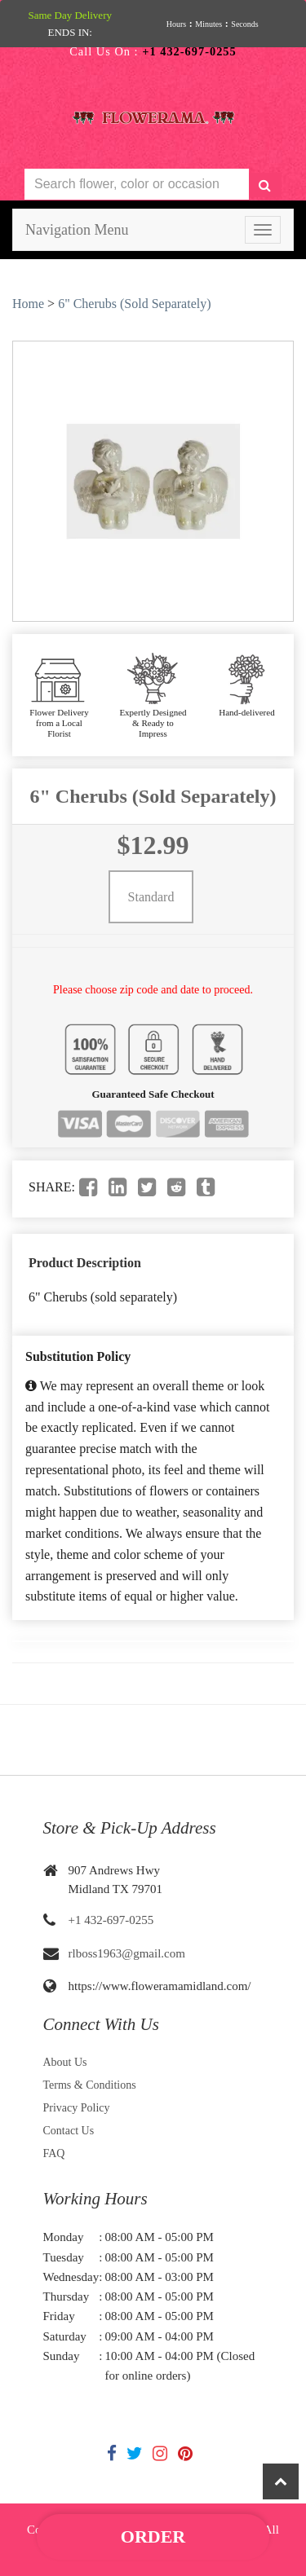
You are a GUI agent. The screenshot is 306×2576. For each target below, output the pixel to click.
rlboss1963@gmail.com (127, 1953)
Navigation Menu (76, 230)
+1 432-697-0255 (111, 1919)
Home (28, 303)
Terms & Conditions (89, 2085)
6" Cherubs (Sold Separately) (134, 303)
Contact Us (69, 2131)
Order (153, 2536)
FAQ (54, 2153)
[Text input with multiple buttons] (136, 184)
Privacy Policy (76, 2108)
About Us (65, 2062)
